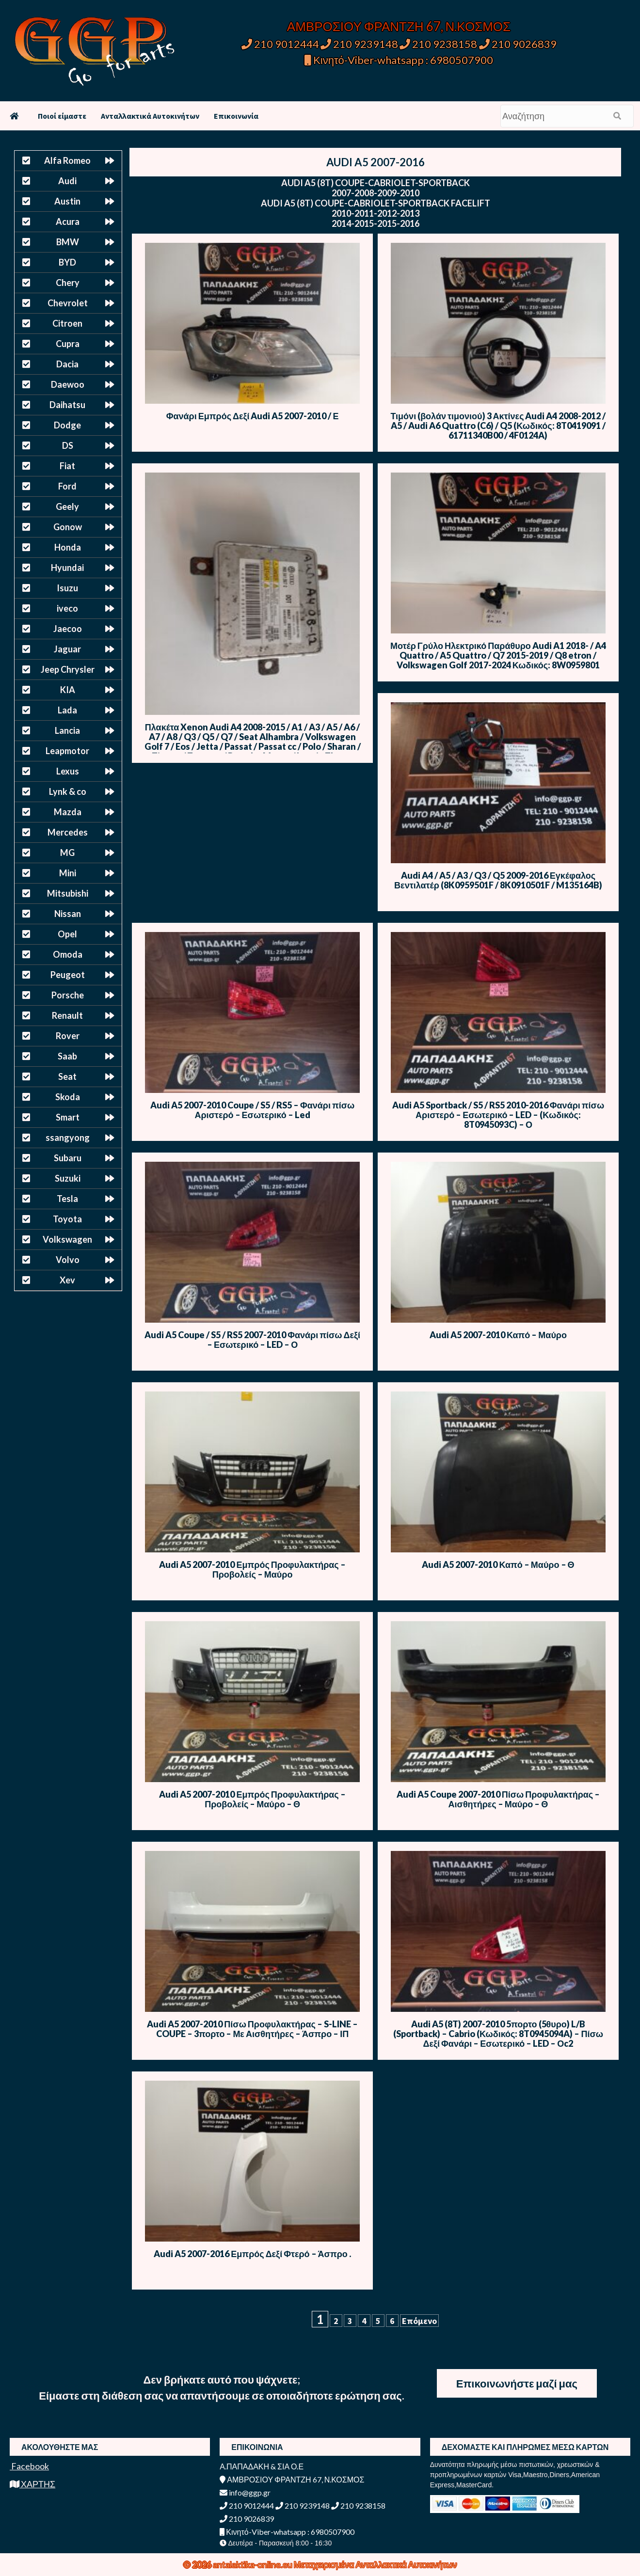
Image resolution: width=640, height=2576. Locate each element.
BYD (67, 262)
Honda (67, 547)
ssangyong (68, 1137)
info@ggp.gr (245, 2492)
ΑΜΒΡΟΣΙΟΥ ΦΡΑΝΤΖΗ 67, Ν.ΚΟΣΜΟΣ (399, 26)
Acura (68, 221)
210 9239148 (359, 43)
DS (67, 445)
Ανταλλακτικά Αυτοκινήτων (150, 116)
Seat (67, 1076)
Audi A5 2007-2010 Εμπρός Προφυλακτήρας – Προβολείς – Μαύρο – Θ (252, 1799)
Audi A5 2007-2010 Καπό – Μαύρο (498, 1334)
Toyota (67, 1219)
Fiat (67, 465)
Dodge (67, 425)
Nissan (67, 913)
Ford (67, 486)
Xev (67, 1280)
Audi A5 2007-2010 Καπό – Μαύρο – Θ (498, 1564)
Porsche (67, 995)
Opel (67, 934)
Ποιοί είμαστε (62, 116)
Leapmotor (67, 750)
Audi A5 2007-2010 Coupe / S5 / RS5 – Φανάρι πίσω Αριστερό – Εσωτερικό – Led (252, 1110)
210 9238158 (439, 43)
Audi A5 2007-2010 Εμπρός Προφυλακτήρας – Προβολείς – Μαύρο (252, 1569)
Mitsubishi (67, 893)
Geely (67, 506)
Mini (67, 873)
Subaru (67, 1158)
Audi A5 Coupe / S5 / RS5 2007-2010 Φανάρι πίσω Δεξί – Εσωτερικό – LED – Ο (252, 1339)
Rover (68, 1035)
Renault (67, 1015)
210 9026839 (518, 43)
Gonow (67, 527)
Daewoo (67, 384)
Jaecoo (67, 628)
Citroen (67, 323)
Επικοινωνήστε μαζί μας (516, 2383)
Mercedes (68, 832)
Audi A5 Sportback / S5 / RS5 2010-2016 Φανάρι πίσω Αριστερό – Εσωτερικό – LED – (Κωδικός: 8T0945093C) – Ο (498, 1115)
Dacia (67, 364)
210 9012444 (280, 43)
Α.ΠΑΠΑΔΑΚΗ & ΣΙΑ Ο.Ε (262, 2466)
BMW (67, 242)
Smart (68, 1117)
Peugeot (67, 974)
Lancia (67, 730)
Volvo (68, 1259)
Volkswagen (67, 1239)
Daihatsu (67, 404)
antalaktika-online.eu (253, 2564)
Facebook (29, 2466)
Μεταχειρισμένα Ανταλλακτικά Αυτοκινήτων (375, 2564)
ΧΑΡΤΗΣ (32, 2484)
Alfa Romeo (67, 160)
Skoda (67, 1096)
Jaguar (67, 649)
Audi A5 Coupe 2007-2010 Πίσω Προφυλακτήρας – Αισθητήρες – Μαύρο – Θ (498, 1799)
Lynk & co (67, 791)
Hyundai (67, 567)
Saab (67, 1056)
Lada (67, 710)
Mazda (67, 811)
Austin (67, 201)
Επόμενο (419, 2320)
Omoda (67, 954)
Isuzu (67, 588)
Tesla (67, 1198)
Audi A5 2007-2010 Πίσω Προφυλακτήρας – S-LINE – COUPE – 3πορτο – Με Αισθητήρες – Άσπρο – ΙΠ (252, 2029)
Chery (68, 282)
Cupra (68, 343)
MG (67, 852)
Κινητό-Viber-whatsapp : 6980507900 (398, 59)
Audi (67, 180)
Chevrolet (68, 303)
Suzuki (67, 1178)
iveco (67, 608)
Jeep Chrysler (68, 669)
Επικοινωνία (236, 116)
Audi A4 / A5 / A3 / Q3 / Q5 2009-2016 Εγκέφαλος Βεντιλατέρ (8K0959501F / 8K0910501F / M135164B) (498, 880)
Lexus (67, 771)
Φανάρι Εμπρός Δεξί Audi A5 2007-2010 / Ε (252, 416)
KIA (67, 689)
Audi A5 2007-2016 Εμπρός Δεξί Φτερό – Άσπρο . (252, 2253)
